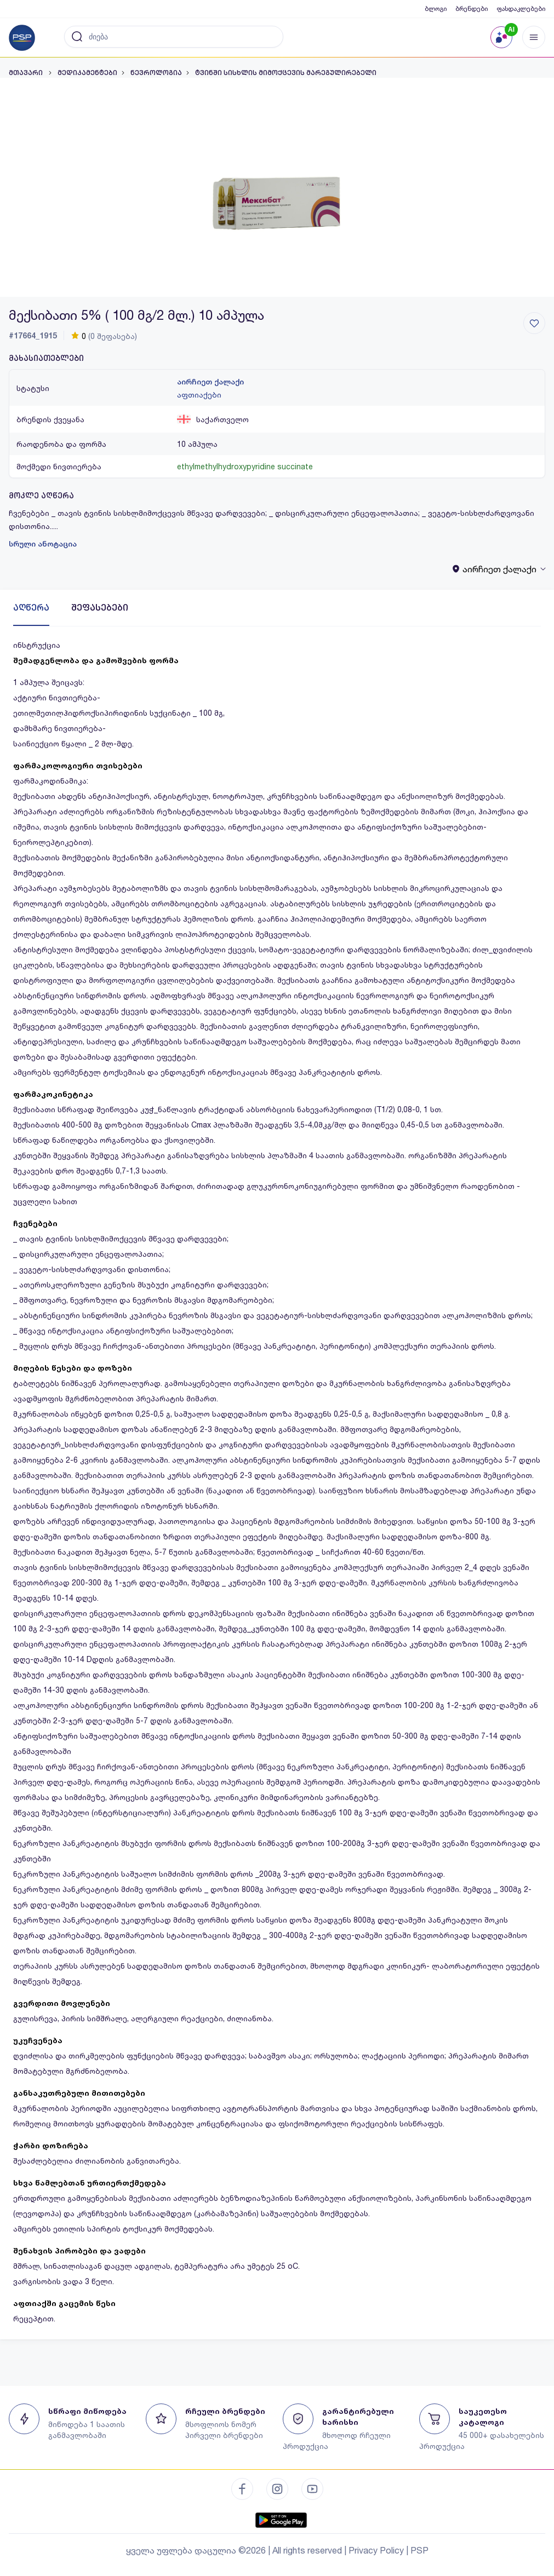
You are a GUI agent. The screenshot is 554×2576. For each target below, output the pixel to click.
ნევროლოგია (156, 73)
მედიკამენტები (87, 73)
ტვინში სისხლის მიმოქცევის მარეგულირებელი (285, 73)
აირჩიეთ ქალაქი (210, 381)
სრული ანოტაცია (43, 543)
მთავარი (26, 73)
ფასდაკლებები (520, 8)
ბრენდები (471, 8)
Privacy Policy (376, 2550)
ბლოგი (436, 8)
